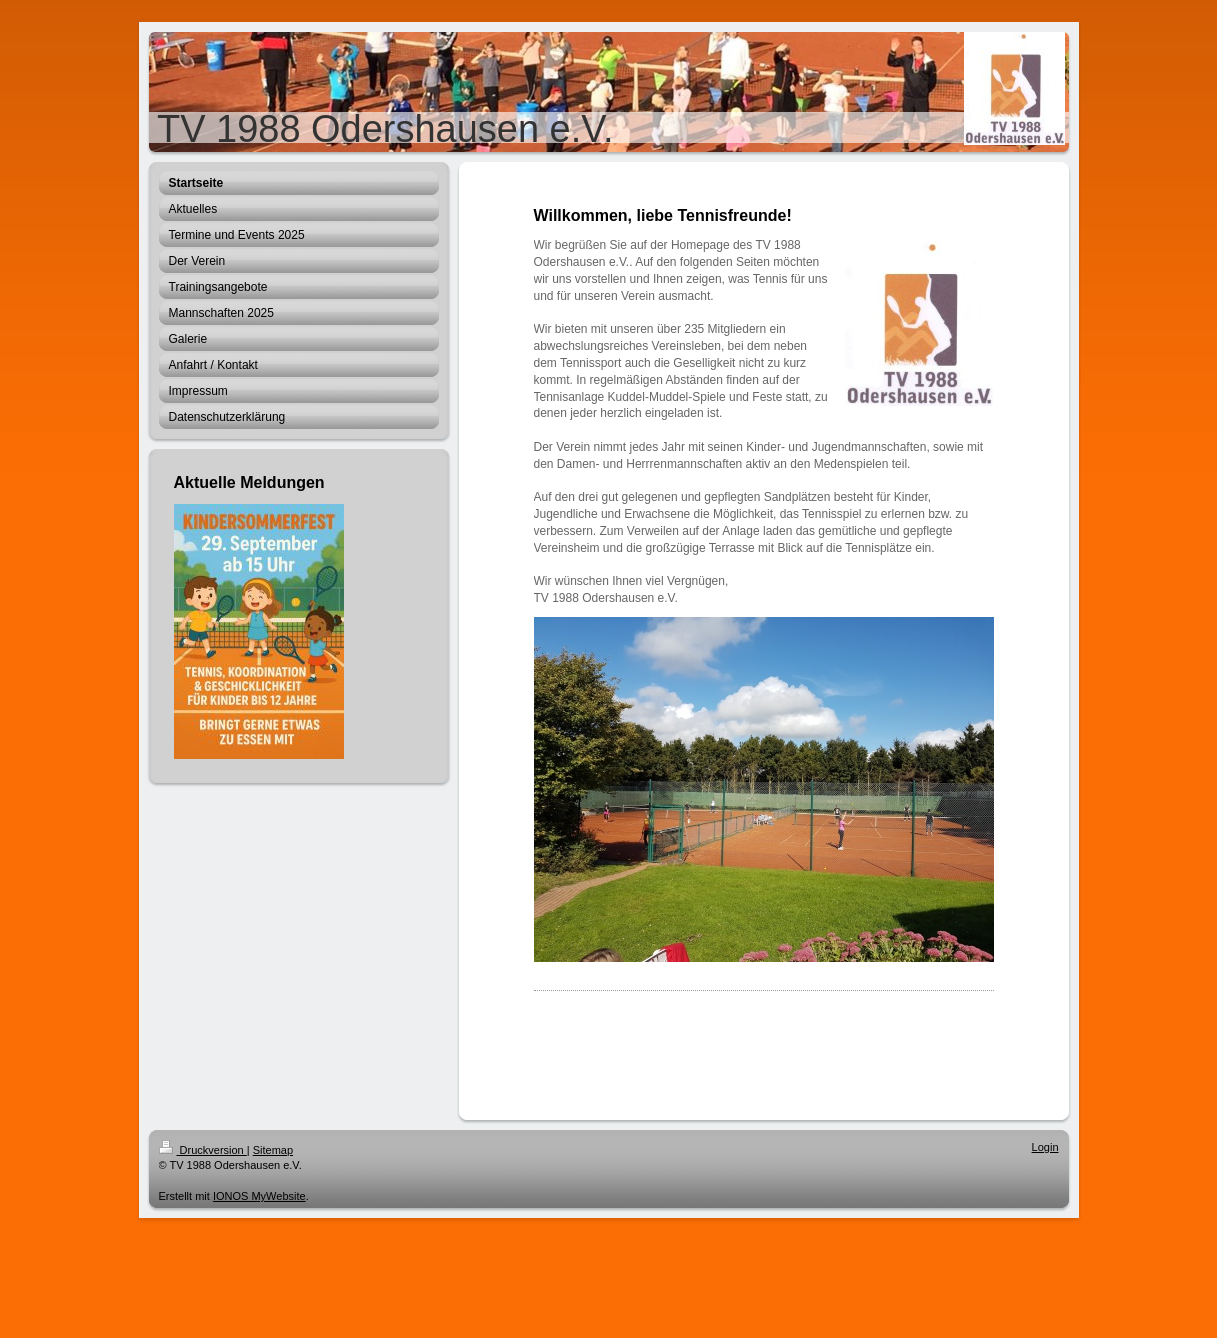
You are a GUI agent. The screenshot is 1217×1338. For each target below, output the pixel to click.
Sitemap (273, 1150)
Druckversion (203, 1150)
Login (1045, 1147)
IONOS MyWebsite (259, 1196)
